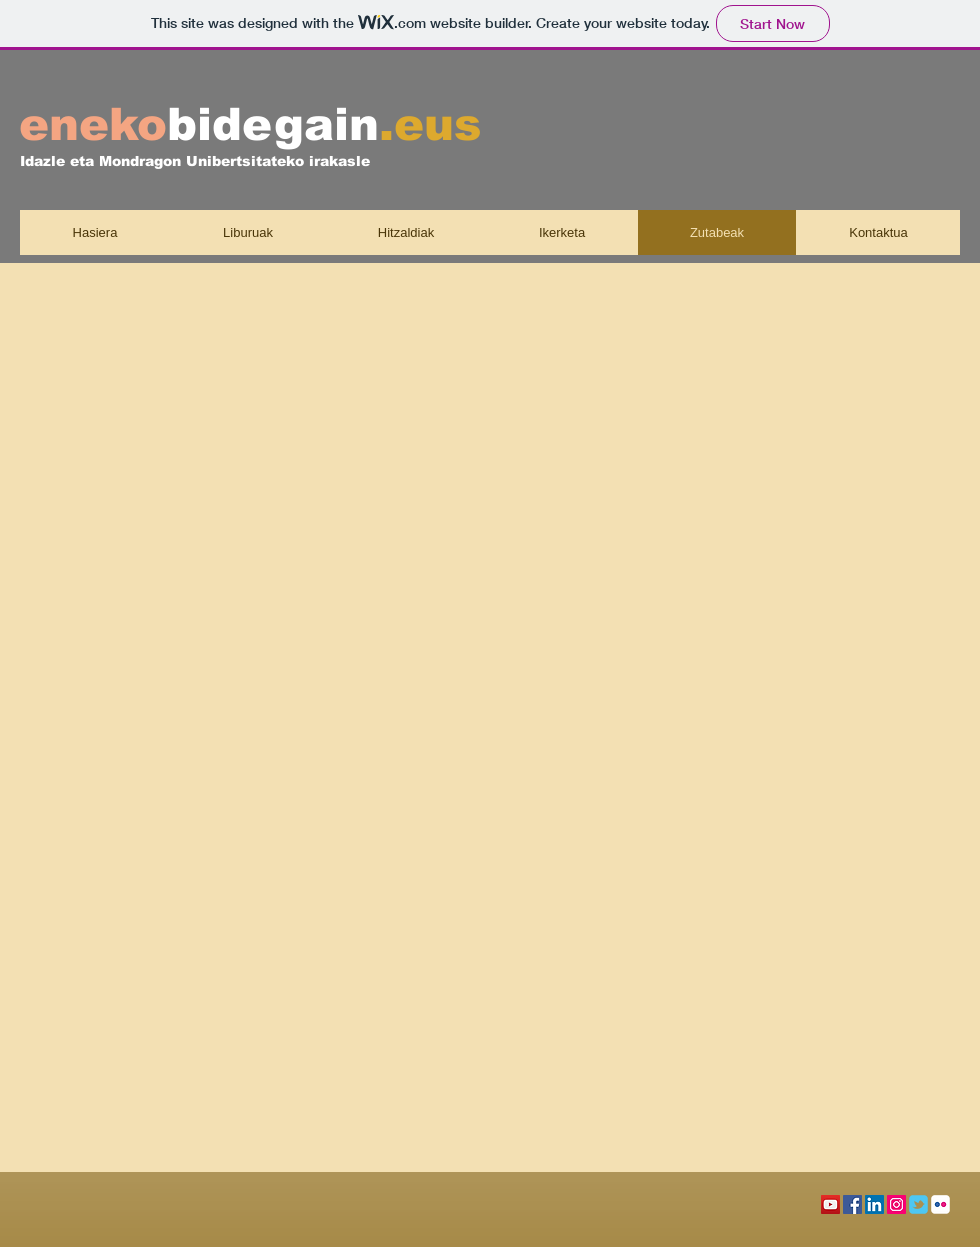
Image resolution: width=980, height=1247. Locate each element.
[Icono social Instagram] (896, 1204)
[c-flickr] (940, 1204)
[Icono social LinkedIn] (874, 1204)
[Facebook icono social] (852, 1204)
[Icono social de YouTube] (830, 1204)
